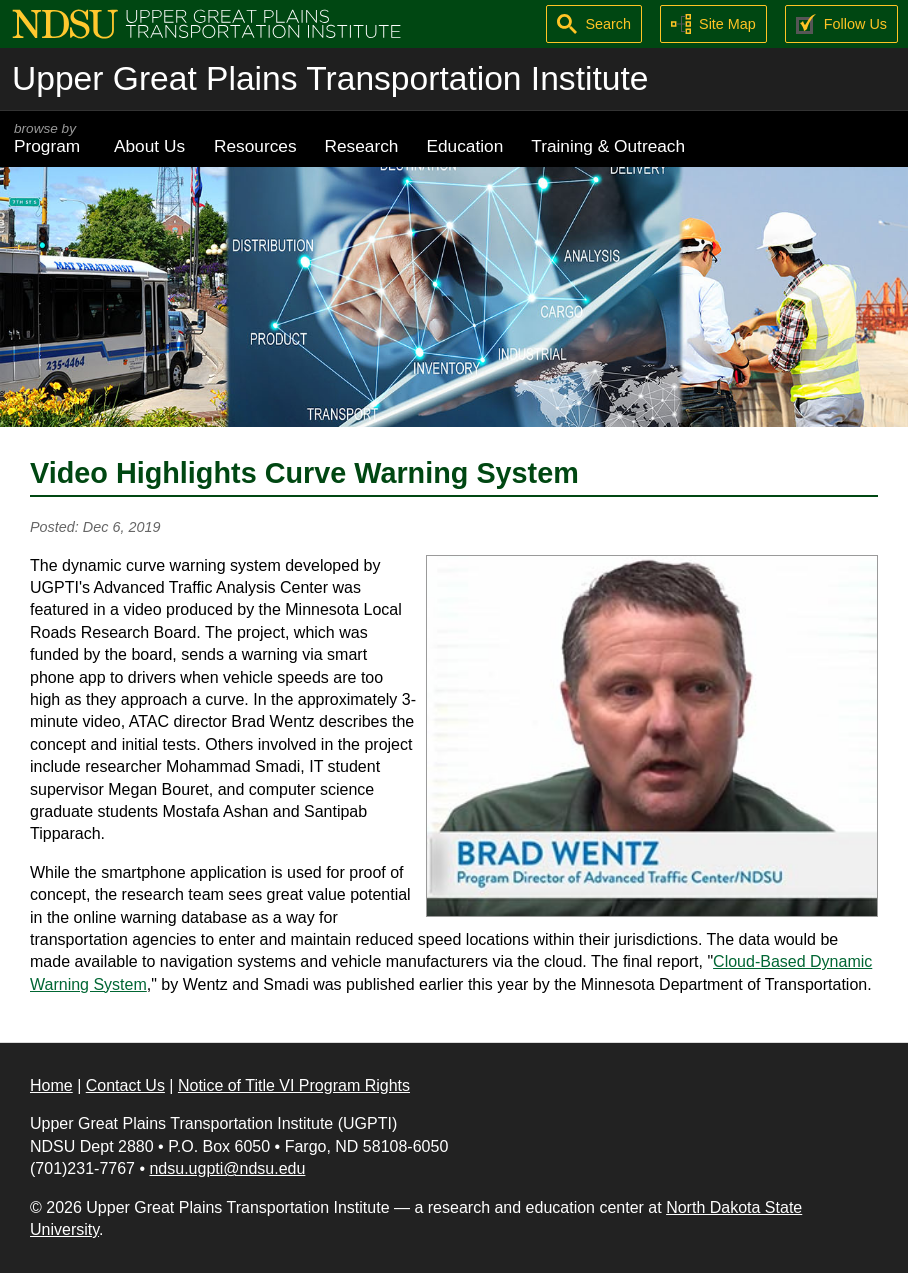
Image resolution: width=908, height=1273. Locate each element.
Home (51, 1085)
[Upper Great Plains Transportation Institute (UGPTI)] (206, 22)
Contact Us (125, 1085)
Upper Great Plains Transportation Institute (330, 78)
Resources (255, 146)
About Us (149, 146)
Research (362, 146)
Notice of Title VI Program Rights (294, 1085)
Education (464, 146)
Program (50, 138)
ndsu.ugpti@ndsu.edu (227, 1168)
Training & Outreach (608, 146)
